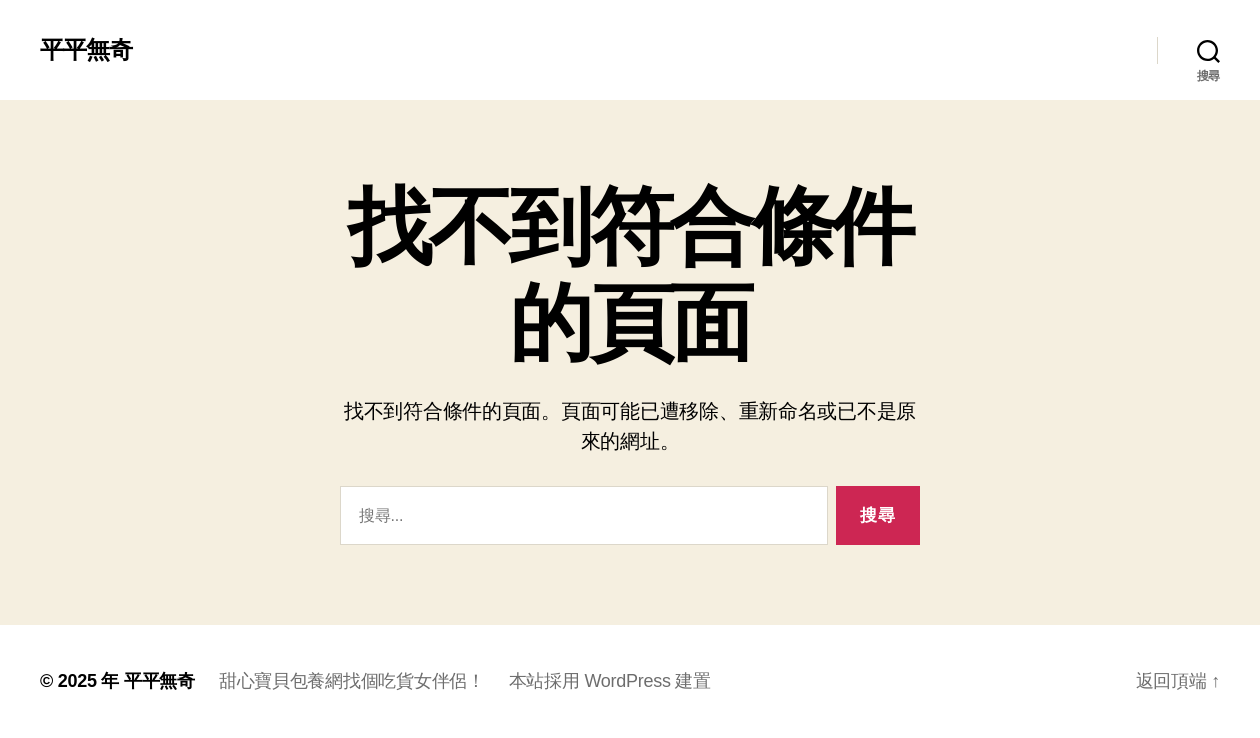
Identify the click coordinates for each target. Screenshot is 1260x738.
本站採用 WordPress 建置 (610, 681)
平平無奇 (86, 50)
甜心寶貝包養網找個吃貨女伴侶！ (352, 681)
